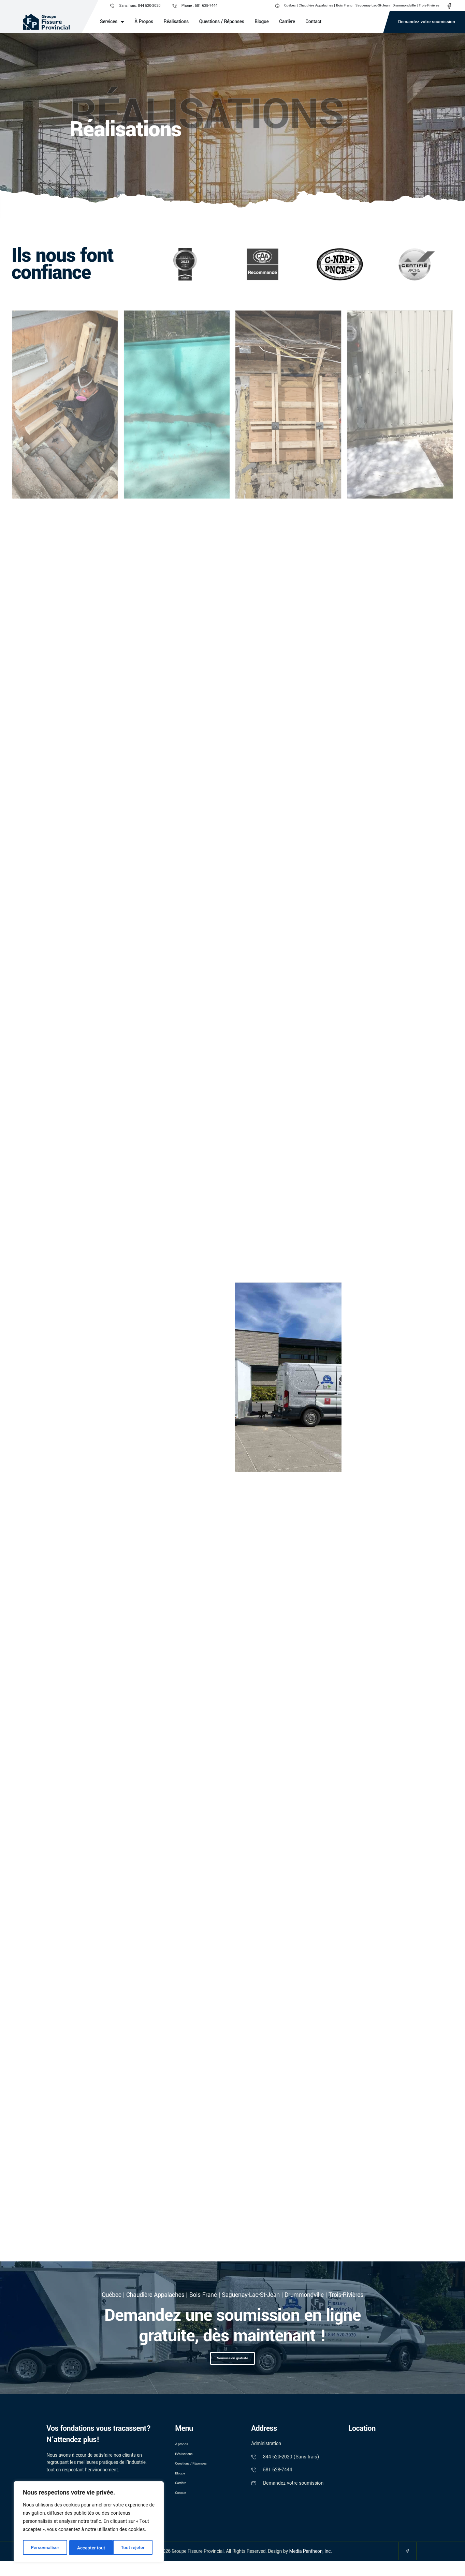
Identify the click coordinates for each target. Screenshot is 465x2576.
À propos (143, 21)
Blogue (261, 21)
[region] (89, 2522)
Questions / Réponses (221, 21)
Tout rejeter (89, 2547)
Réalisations (176, 21)
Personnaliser (44, 2547)
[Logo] (46, 22)
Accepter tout (132, 2547)
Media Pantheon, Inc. (310, 2564)
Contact (313, 21)
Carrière (287, 21)
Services (112, 22)
